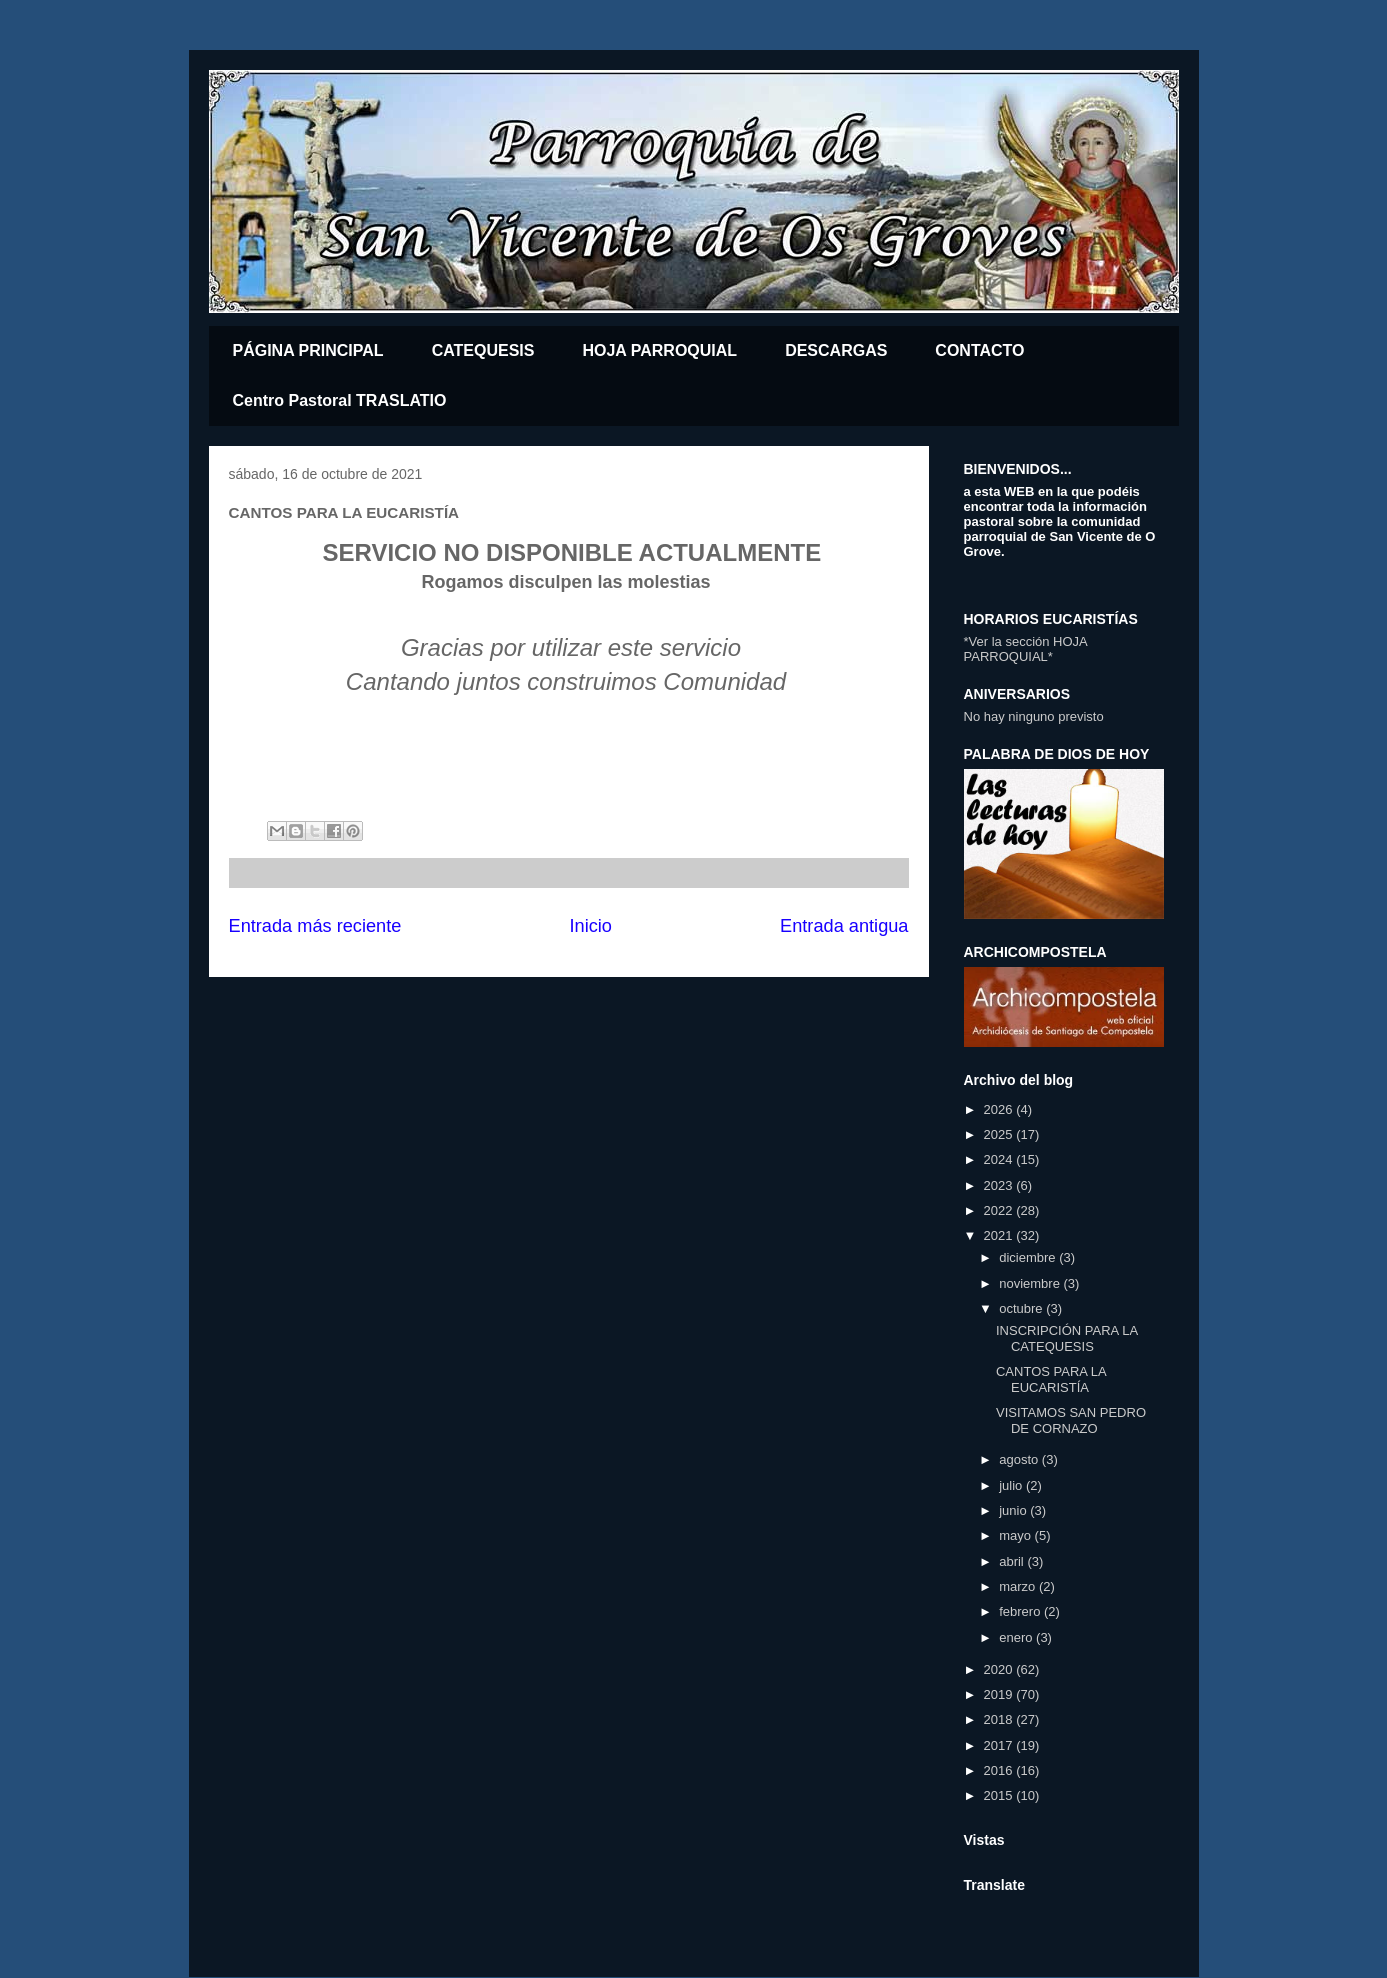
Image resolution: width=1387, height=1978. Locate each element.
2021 (1000, 1235)
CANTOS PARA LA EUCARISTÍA (1051, 1379)
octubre (1022, 1308)
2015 (1000, 1795)
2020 (1000, 1669)
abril (1013, 1561)
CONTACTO (979, 350)
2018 (1000, 1719)
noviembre (1031, 1283)
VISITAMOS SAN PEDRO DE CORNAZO (1071, 1420)
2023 (1000, 1185)
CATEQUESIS (483, 350)
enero (1017, 1637)
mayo (1016, 1535)
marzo (1019, 1586)
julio (1012, 1485)
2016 (1000, 1770)
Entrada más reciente (315, 926)
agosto (1020, 1459)
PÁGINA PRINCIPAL (308, 350)
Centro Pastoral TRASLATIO (340, 400)
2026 (1000, 1109)
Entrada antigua (844, 926)
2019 (1000, 1694)
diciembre (1029, 1257)
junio (1014, 1510)
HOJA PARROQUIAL (659, 350)
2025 (1000, 1134)
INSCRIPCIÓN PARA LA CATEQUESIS (1066, 1338)
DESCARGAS (836, 350)
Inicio (590, 926)
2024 (1000, 1159)
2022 (1000, 1210)
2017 (1000, 1745)
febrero (1021, 1611)
